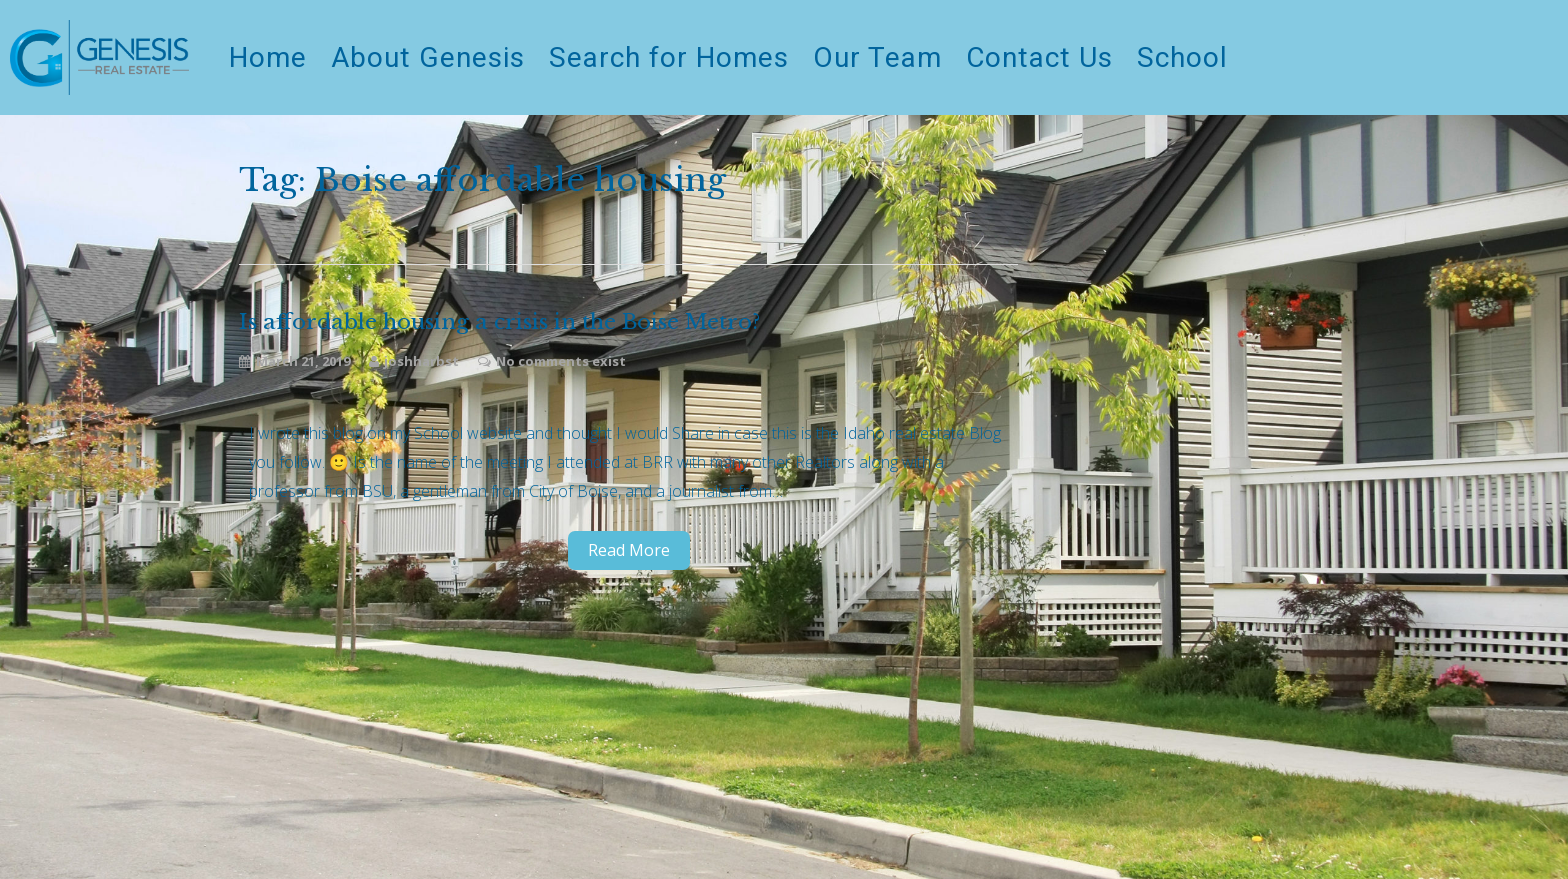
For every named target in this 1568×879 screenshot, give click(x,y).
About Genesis (428, 57)
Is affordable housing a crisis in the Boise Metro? (499, 322)
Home (268, 57)
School (1182, 57)
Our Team (877, 57)
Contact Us (1039, 57)
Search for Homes (669, 57)
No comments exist (561, 361)
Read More (629, 550)
